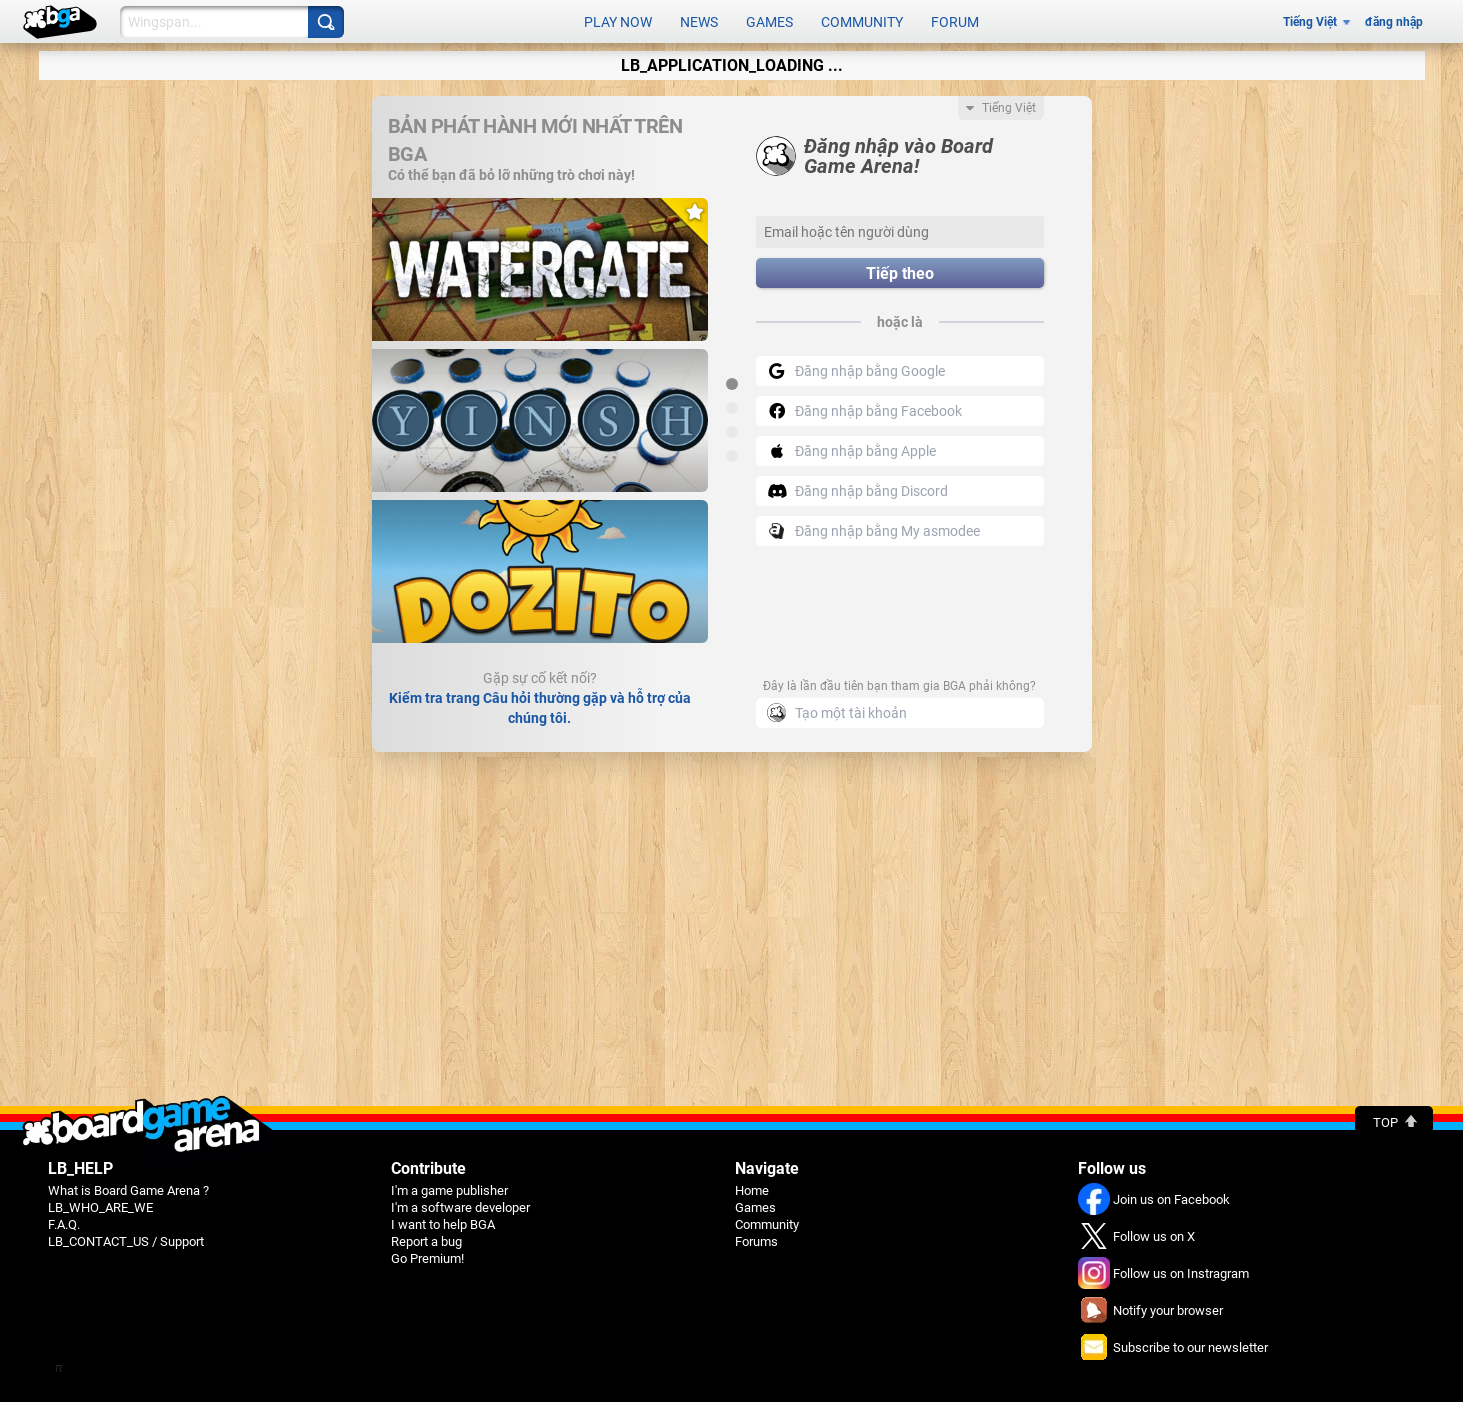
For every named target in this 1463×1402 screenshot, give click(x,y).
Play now (618, 22)
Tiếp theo (900, 273)
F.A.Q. (64, 1224)
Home (752, 1190)
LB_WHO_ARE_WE (100, 1207)
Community (862, 22)
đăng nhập (1394, 22)
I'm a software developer (460, 1207)
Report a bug (426, 1241)
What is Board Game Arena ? (128, 1190)
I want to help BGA (443, 1224)
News (699, 22)
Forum (955, 22)
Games (769, 22)
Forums (756, 1241)
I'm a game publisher (449, 1190)
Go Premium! (427, 1258)
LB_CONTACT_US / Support (126, 1241)
